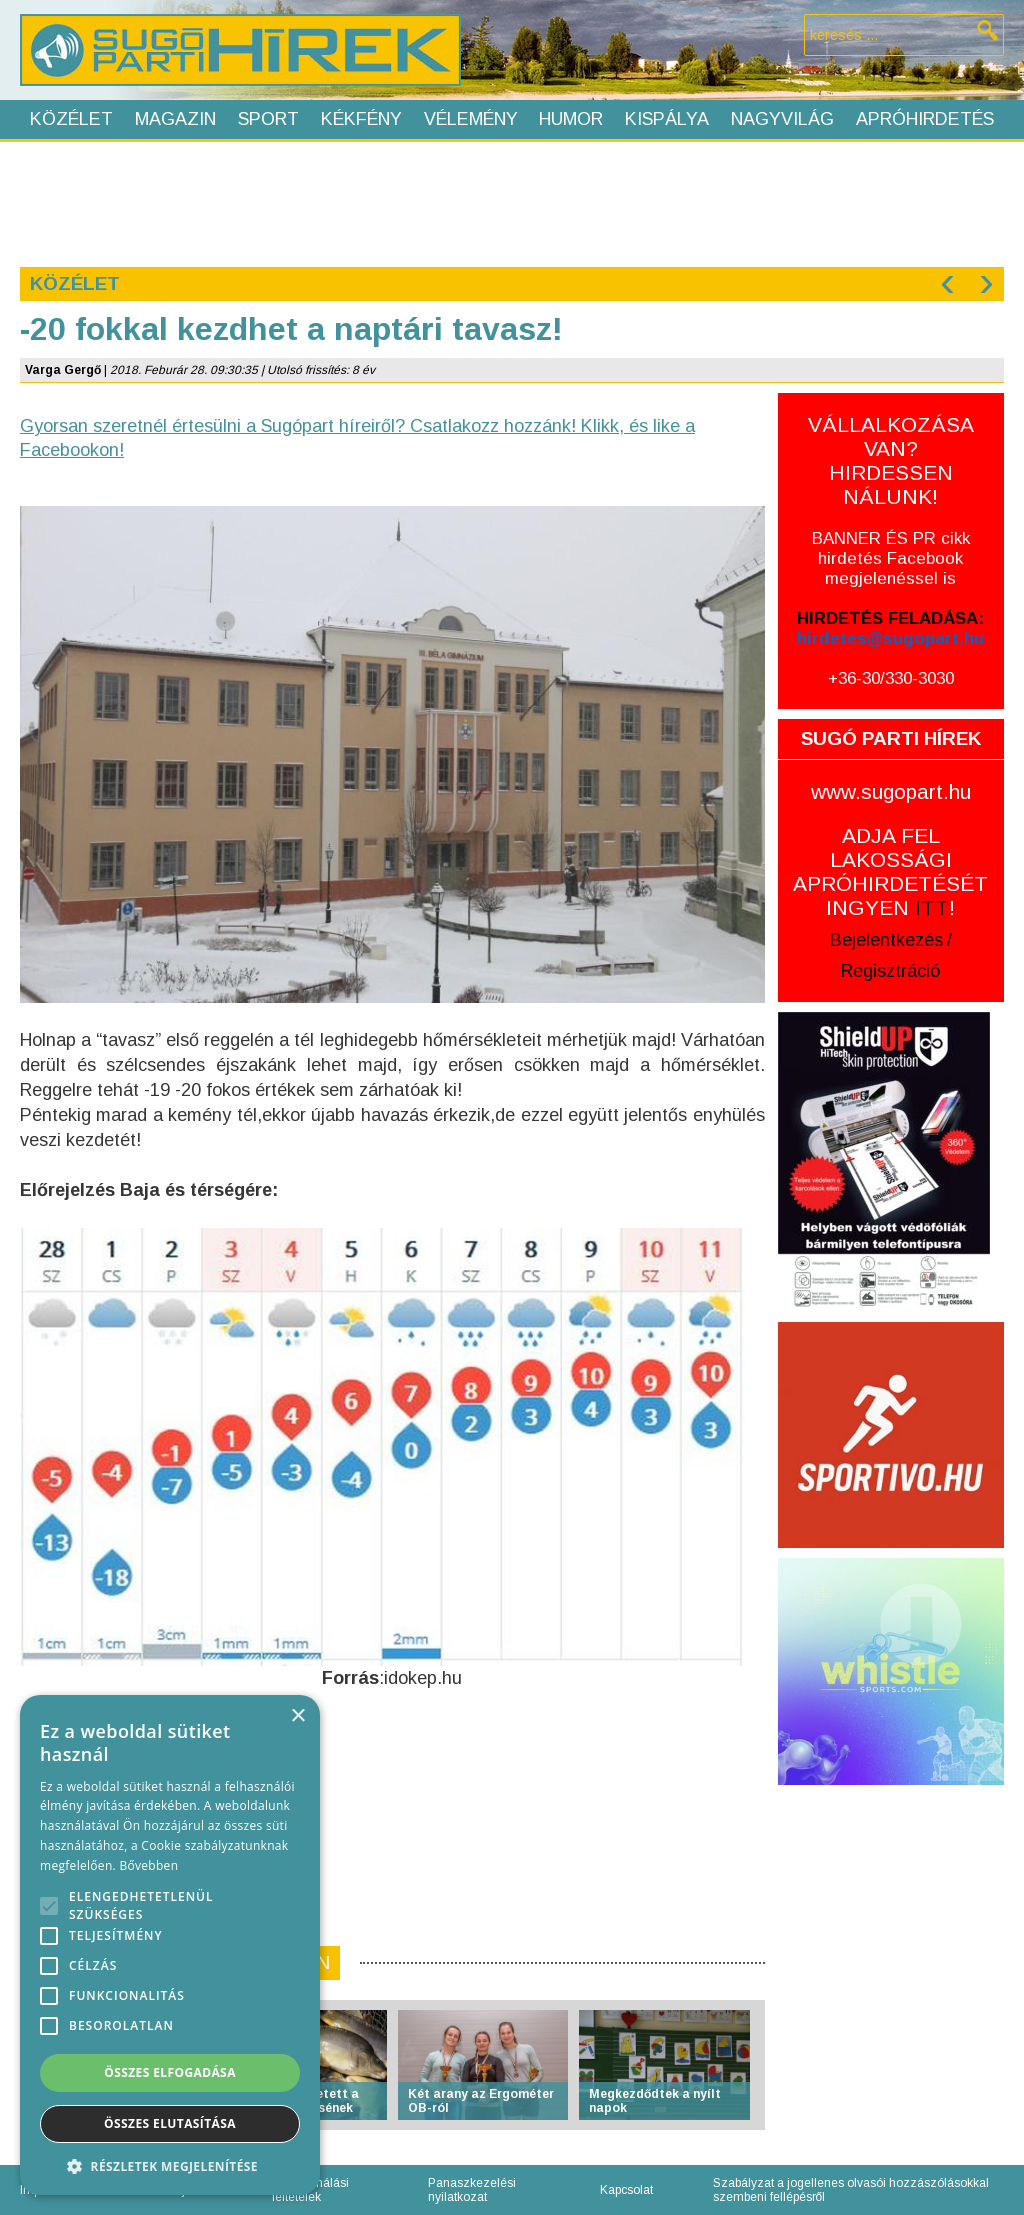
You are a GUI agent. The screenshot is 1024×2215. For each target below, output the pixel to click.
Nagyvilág (782, 119)
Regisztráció (890, 971)
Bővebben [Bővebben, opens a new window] (148, 1865)
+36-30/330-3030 (891, 678)
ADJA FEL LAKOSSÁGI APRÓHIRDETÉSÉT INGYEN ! (890, 871)
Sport (268, 119)
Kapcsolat (626, 2190)
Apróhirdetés (925, 119)
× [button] (297, 1716)
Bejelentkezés (886, 940)
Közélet (71, 119)
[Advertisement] (511, 202)
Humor (571, 119)
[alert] (170, 1945)
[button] (170, 2165)
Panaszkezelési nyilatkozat (472, 2190)
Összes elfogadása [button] (170, 2072)
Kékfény (361, 119)
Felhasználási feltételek (310, 2190)
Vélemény (471, 119)
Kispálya (667, 119)
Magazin (175, 119)
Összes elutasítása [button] (170, 2123)
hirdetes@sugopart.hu (890, 638)
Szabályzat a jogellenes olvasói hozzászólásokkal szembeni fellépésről (851, 2190)
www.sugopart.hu (891, 791)
